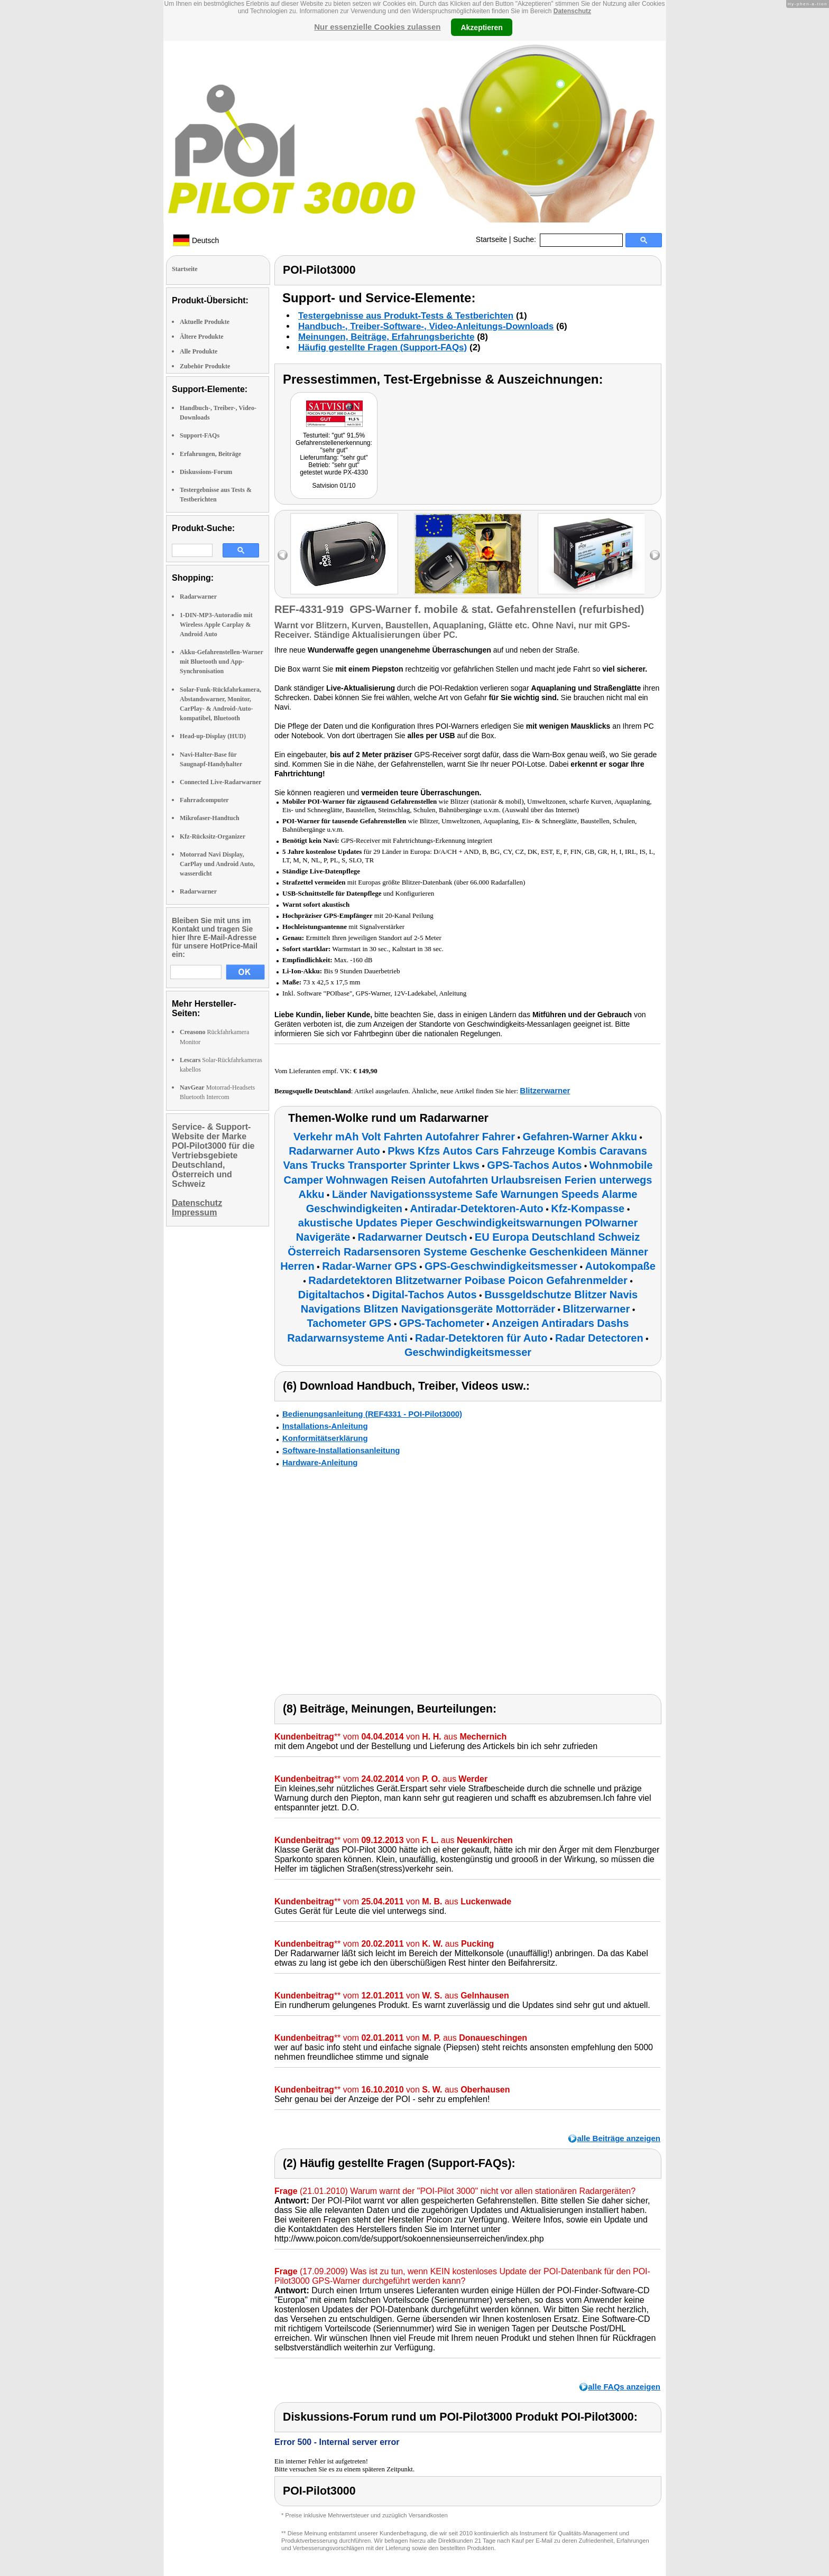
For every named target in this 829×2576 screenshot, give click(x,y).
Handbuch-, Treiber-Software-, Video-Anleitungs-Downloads (426, 326)
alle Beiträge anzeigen (618, 2138)
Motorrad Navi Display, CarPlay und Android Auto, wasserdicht (217, 864)
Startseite (491, 239)
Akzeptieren (481, 27)
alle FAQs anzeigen (624, 2386)
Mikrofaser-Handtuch (210, 818)
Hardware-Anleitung (320, 1462)
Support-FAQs (199, 435)
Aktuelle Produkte (204, 322)
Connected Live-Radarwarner (220, 782)
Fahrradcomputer (204, 800)
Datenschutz (572, 11)
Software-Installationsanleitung (341, 1450)
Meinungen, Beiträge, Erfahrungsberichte (386, 337)
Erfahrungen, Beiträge (210, 454)
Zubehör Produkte (205, 366)
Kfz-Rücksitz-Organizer (212, 836)
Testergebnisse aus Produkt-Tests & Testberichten (405, 316)
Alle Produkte (198, 351)
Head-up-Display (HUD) (213, 736)
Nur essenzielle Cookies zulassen (377, 26)
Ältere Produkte (202, 336)
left (283, 555)
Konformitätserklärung (325, 1438)
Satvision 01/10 (333, 485)
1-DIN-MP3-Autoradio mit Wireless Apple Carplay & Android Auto (216, 624)
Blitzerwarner (545, 1090)
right (655, 555)
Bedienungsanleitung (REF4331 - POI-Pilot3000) (372, 1413)
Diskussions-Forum (206, 472)
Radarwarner (198, 596)
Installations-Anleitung (325, 1425)
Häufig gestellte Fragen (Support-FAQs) (382, 347)
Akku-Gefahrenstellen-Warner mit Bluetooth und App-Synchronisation (221, 661)
